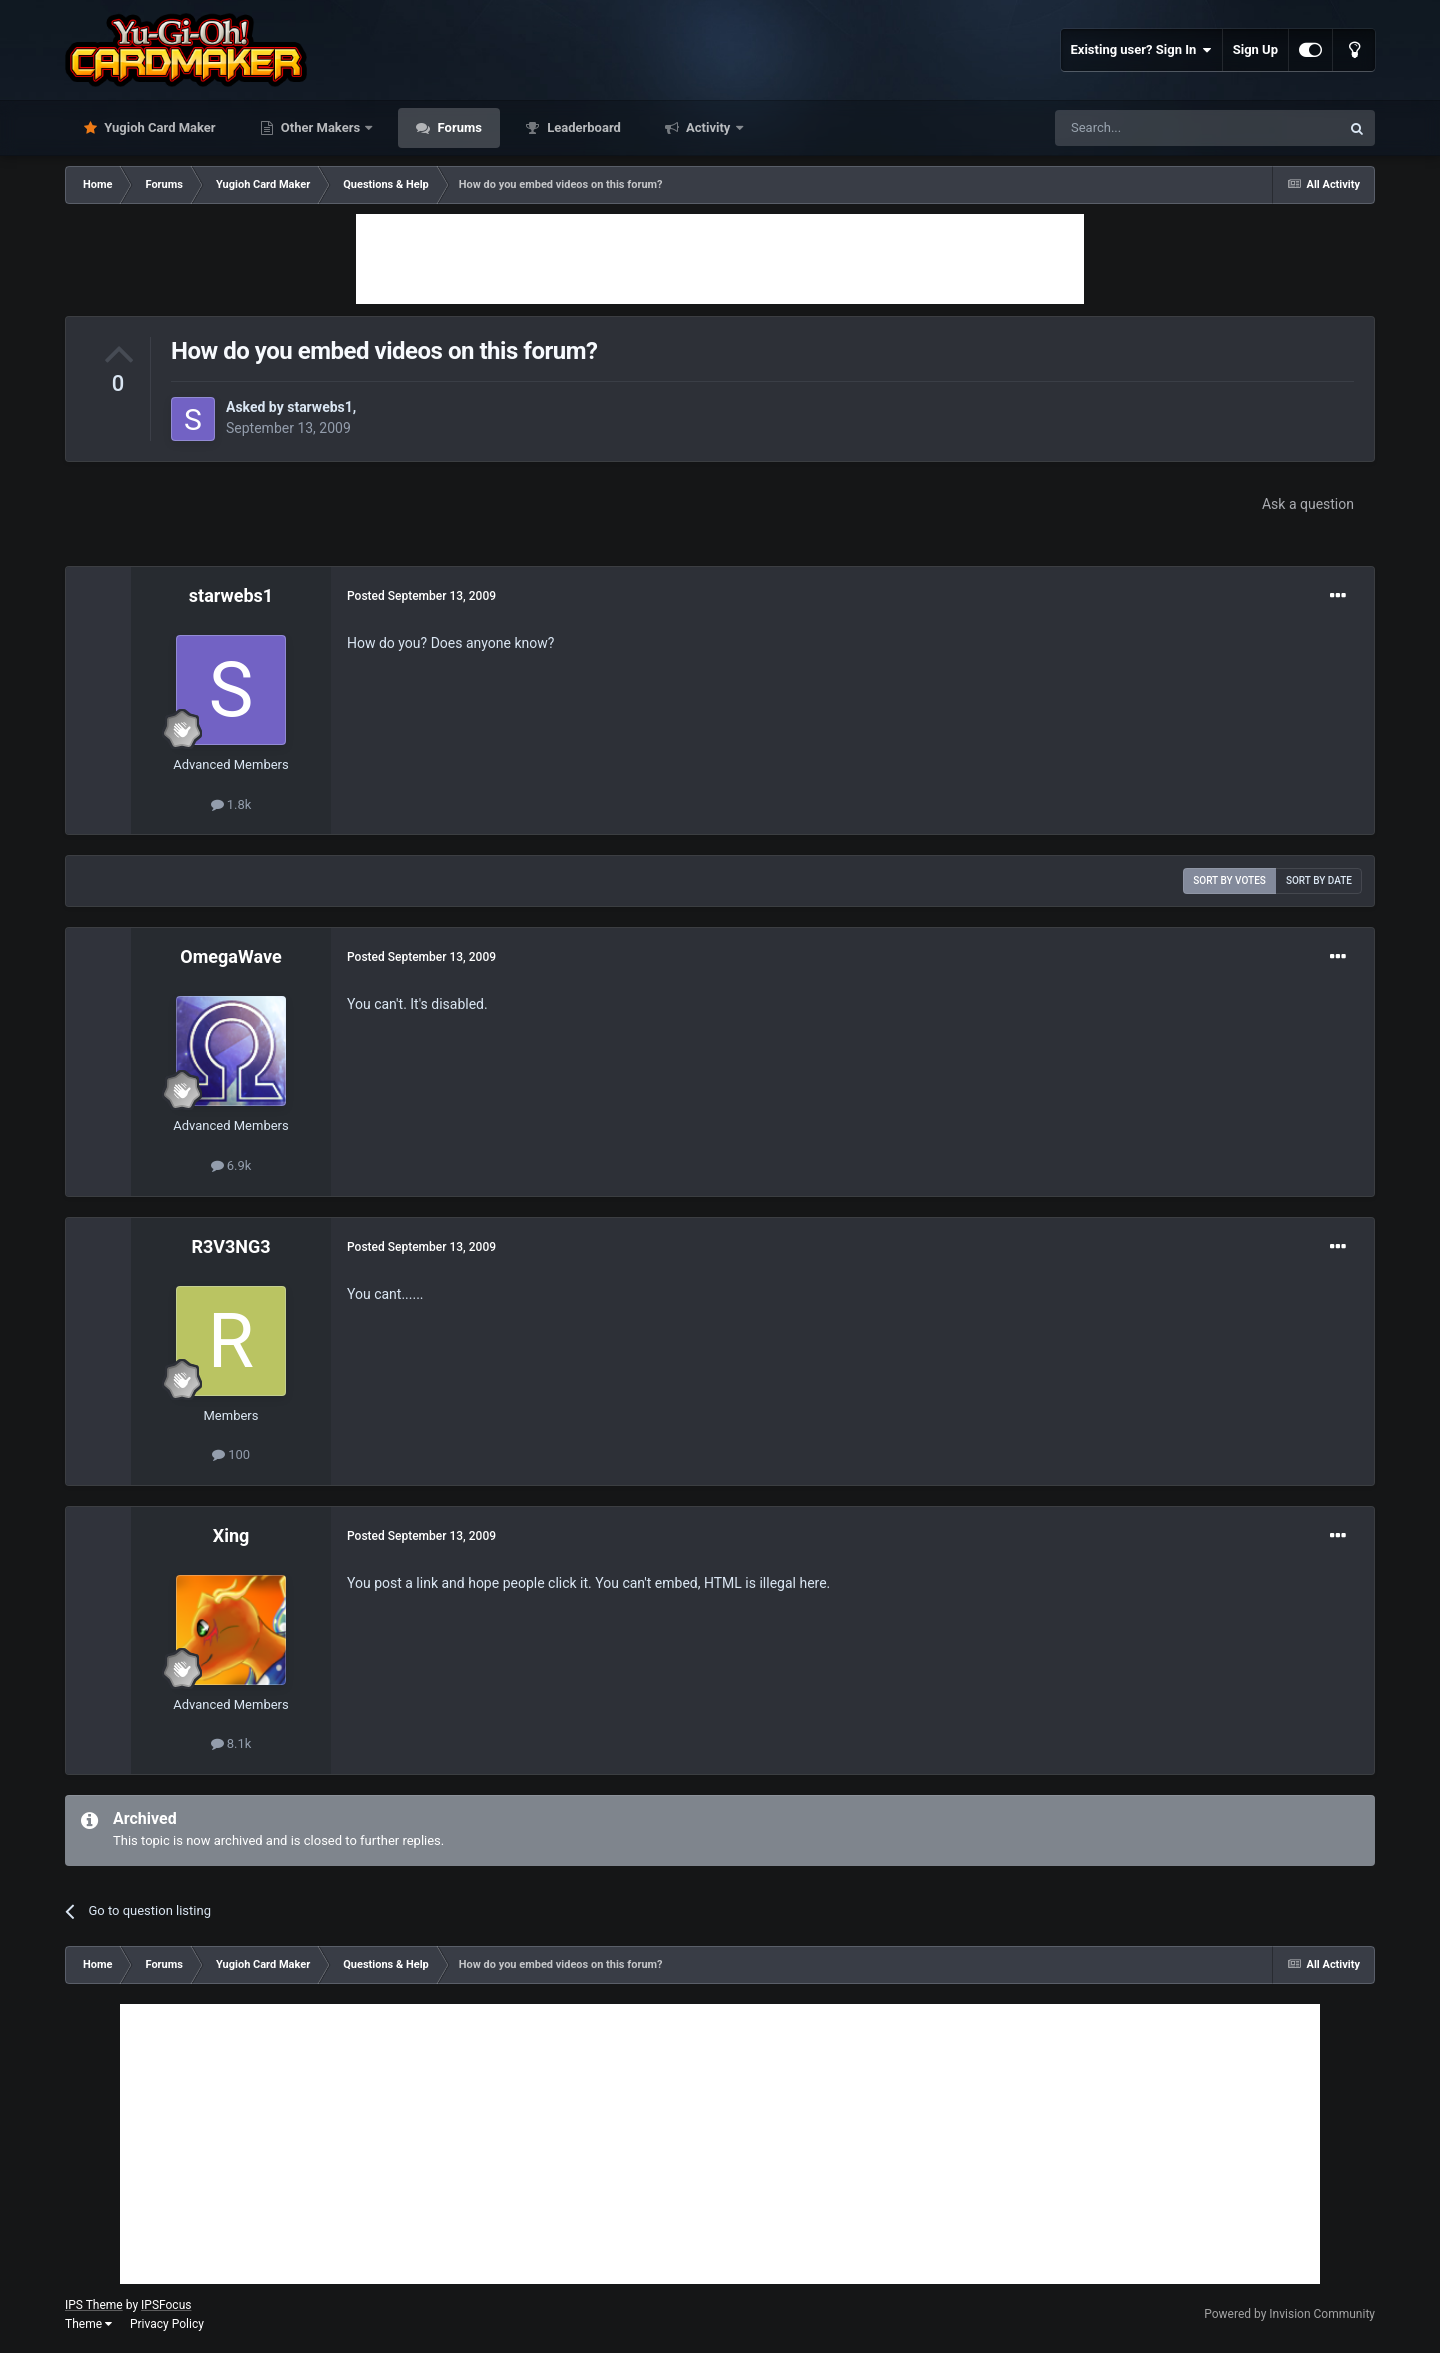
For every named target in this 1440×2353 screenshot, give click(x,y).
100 (231, 1454)
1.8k (231, 804)
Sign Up (1255, 49)
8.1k (231, 1743)
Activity (708, 127)
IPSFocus (166, 2305)
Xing (231, 1535)
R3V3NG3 (230, 1246)
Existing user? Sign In (1141, 50)
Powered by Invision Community (1289, 2314)
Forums (458, 127)
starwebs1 (320, 407)
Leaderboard (582, 127)
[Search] (1150, 128)
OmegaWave (230, 956)
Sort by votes (1229, 880)
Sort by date (1319, 880)
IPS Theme (94, 2305)
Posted (421, 596)
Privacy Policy (167, 2324)
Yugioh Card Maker (158, 127)
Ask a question (1308, 504)
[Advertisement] (720, 259)
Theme (88, 2324)
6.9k (231, 1165)
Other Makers (321, 127)
